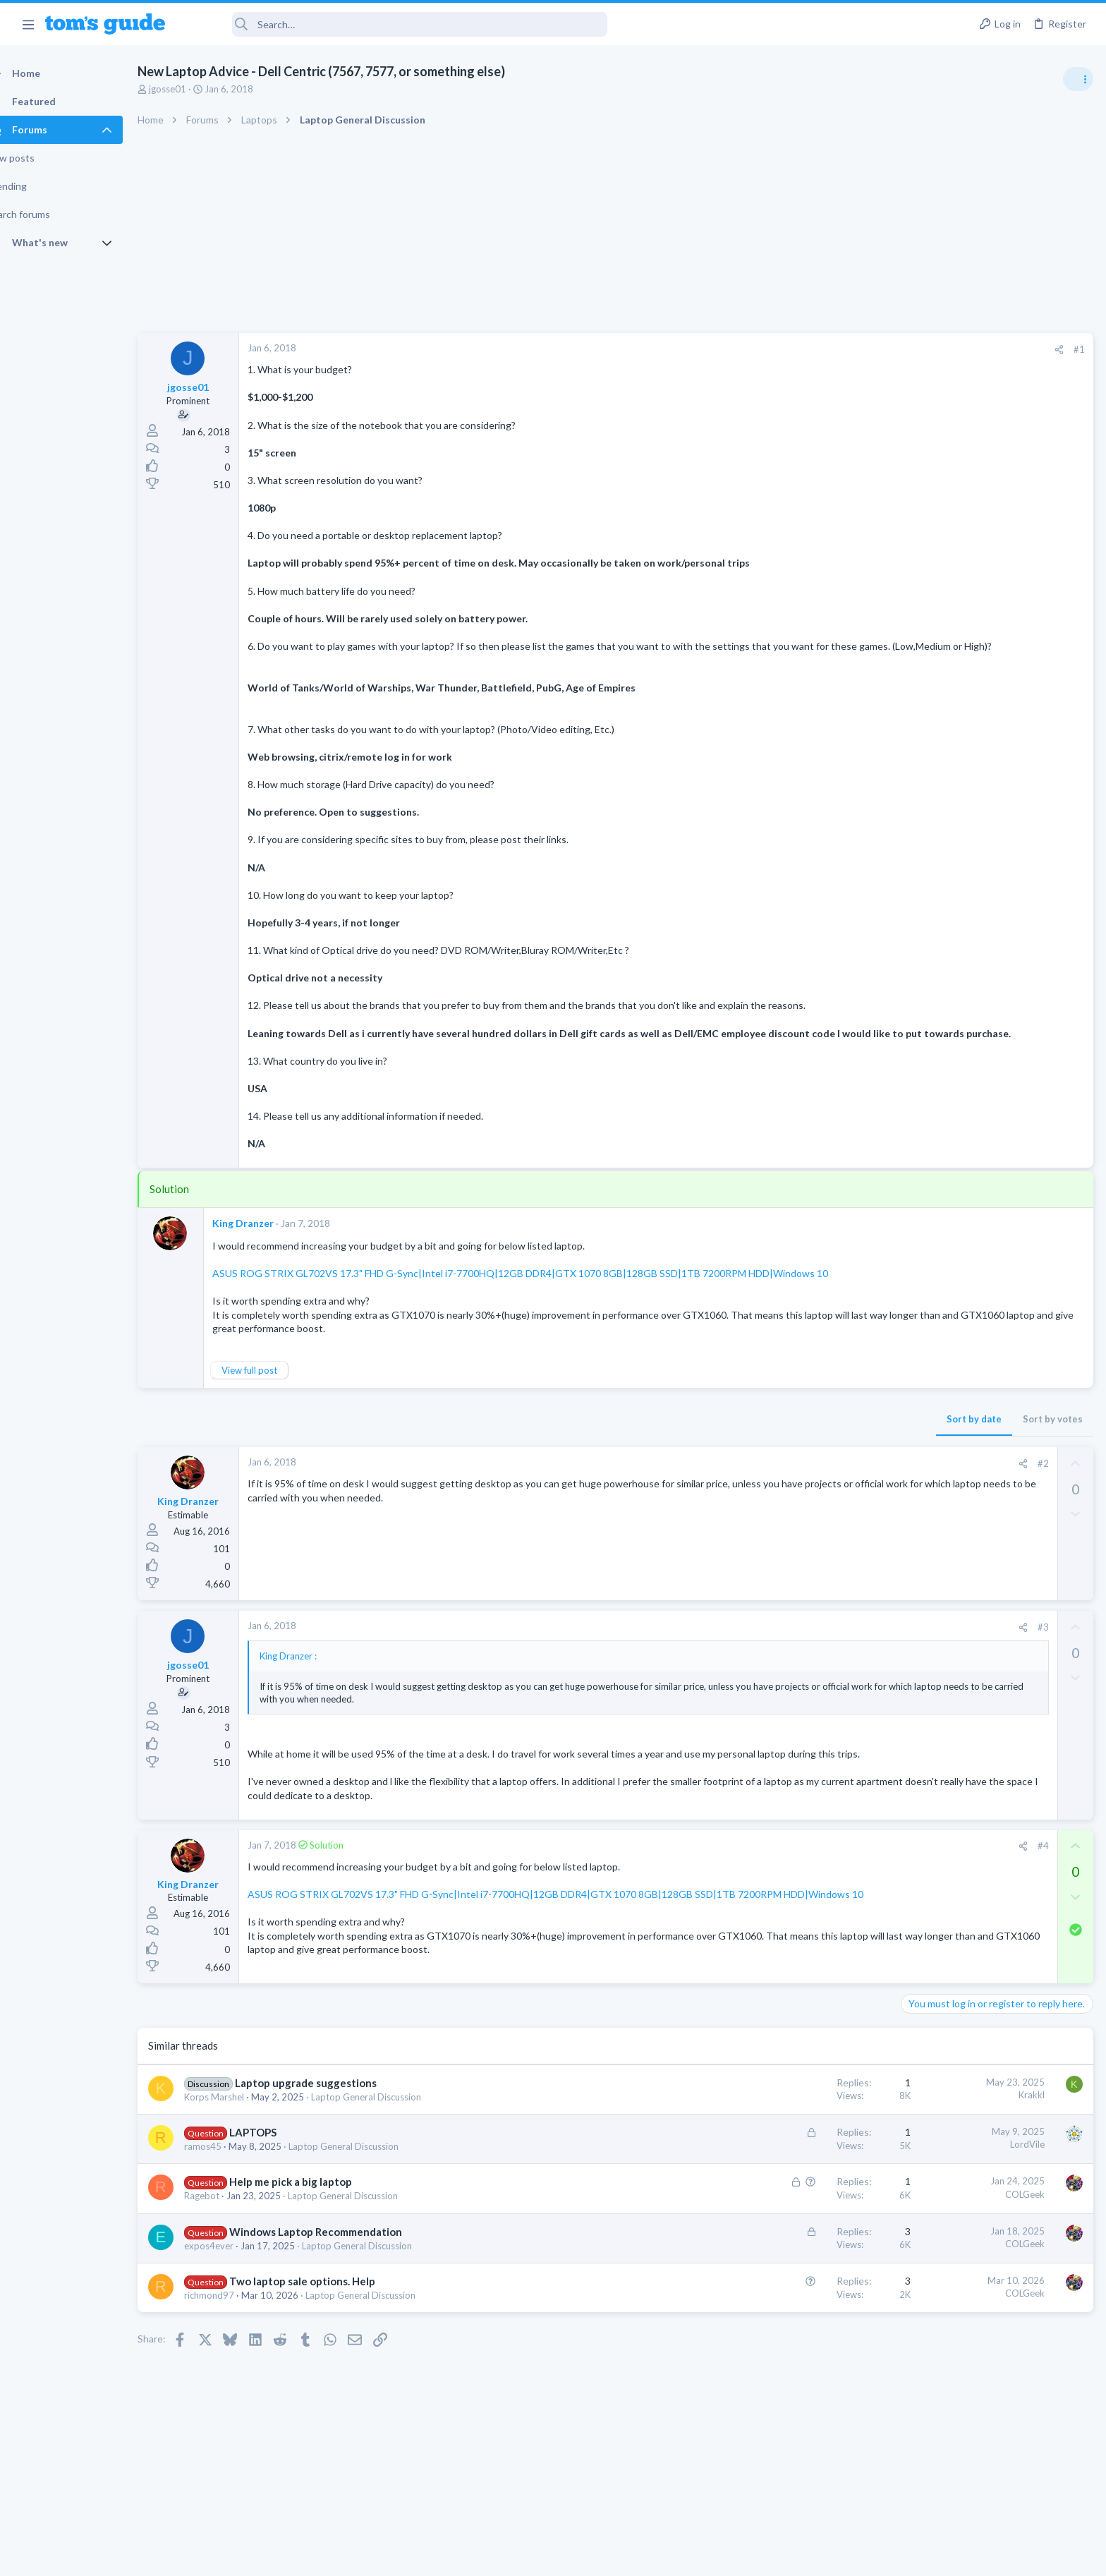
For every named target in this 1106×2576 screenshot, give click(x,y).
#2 (816, 1490)
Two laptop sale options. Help (327, 2327)
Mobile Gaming (937, 1378)
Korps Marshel (239, 2142)
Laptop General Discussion (391, 2142)
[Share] (831, 349)
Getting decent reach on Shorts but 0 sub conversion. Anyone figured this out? (998, 985)
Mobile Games (962, 1340)
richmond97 (234, 2341)
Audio (918, 860)
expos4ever (233, 2291)
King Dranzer (267, 1251)
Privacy (589, 2557)
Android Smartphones (951, 1229)
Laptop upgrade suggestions (330, 2128)
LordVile (800, 2190)
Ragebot (226, 2241)
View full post (274, 1397)
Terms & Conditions (687, 2557)
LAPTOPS (277, 2178)
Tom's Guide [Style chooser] (991, 2458)
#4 (816, 1887)
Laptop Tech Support (949, 1311)
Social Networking (943, 1037)
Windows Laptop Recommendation (340, 2276)
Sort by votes (826, 1446)
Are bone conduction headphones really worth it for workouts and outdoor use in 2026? (994, 807)
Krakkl (804, 2140)
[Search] (395, 24)
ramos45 (227, 2192)
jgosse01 (192, 89)
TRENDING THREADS (927, 763)
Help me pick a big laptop (315, 2227)
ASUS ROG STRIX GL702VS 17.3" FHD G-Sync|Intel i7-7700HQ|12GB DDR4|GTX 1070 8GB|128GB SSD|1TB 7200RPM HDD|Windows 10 (545, 1301)
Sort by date (746, 1446)
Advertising (401, 2557)
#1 (852, 349)
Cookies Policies (500, 2557)
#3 (816, 1654)
